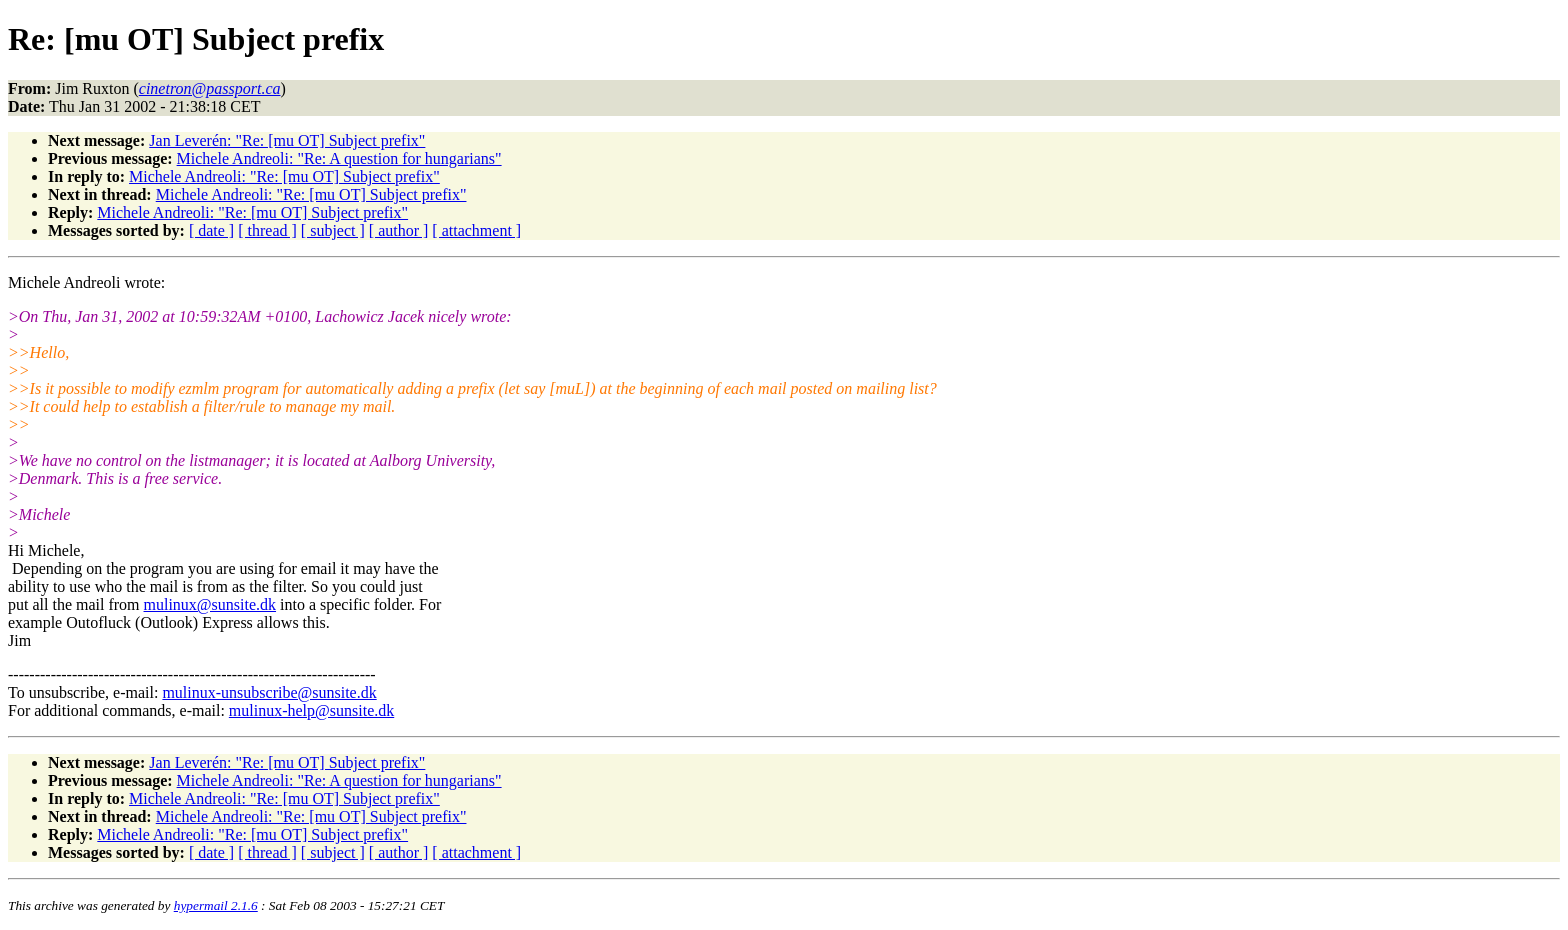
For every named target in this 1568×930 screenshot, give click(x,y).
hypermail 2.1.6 (216, 905)
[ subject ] (333, 230)
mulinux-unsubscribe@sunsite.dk (269, 692)
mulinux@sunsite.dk (210, 604)
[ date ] (211, 230)
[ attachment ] (476, 230)
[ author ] (399, 230)
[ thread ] (267, 230)
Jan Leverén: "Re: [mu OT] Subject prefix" (287, 140)
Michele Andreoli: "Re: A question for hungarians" (339, 158)
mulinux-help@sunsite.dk (311, 710)
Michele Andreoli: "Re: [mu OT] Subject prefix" (284, 176)
